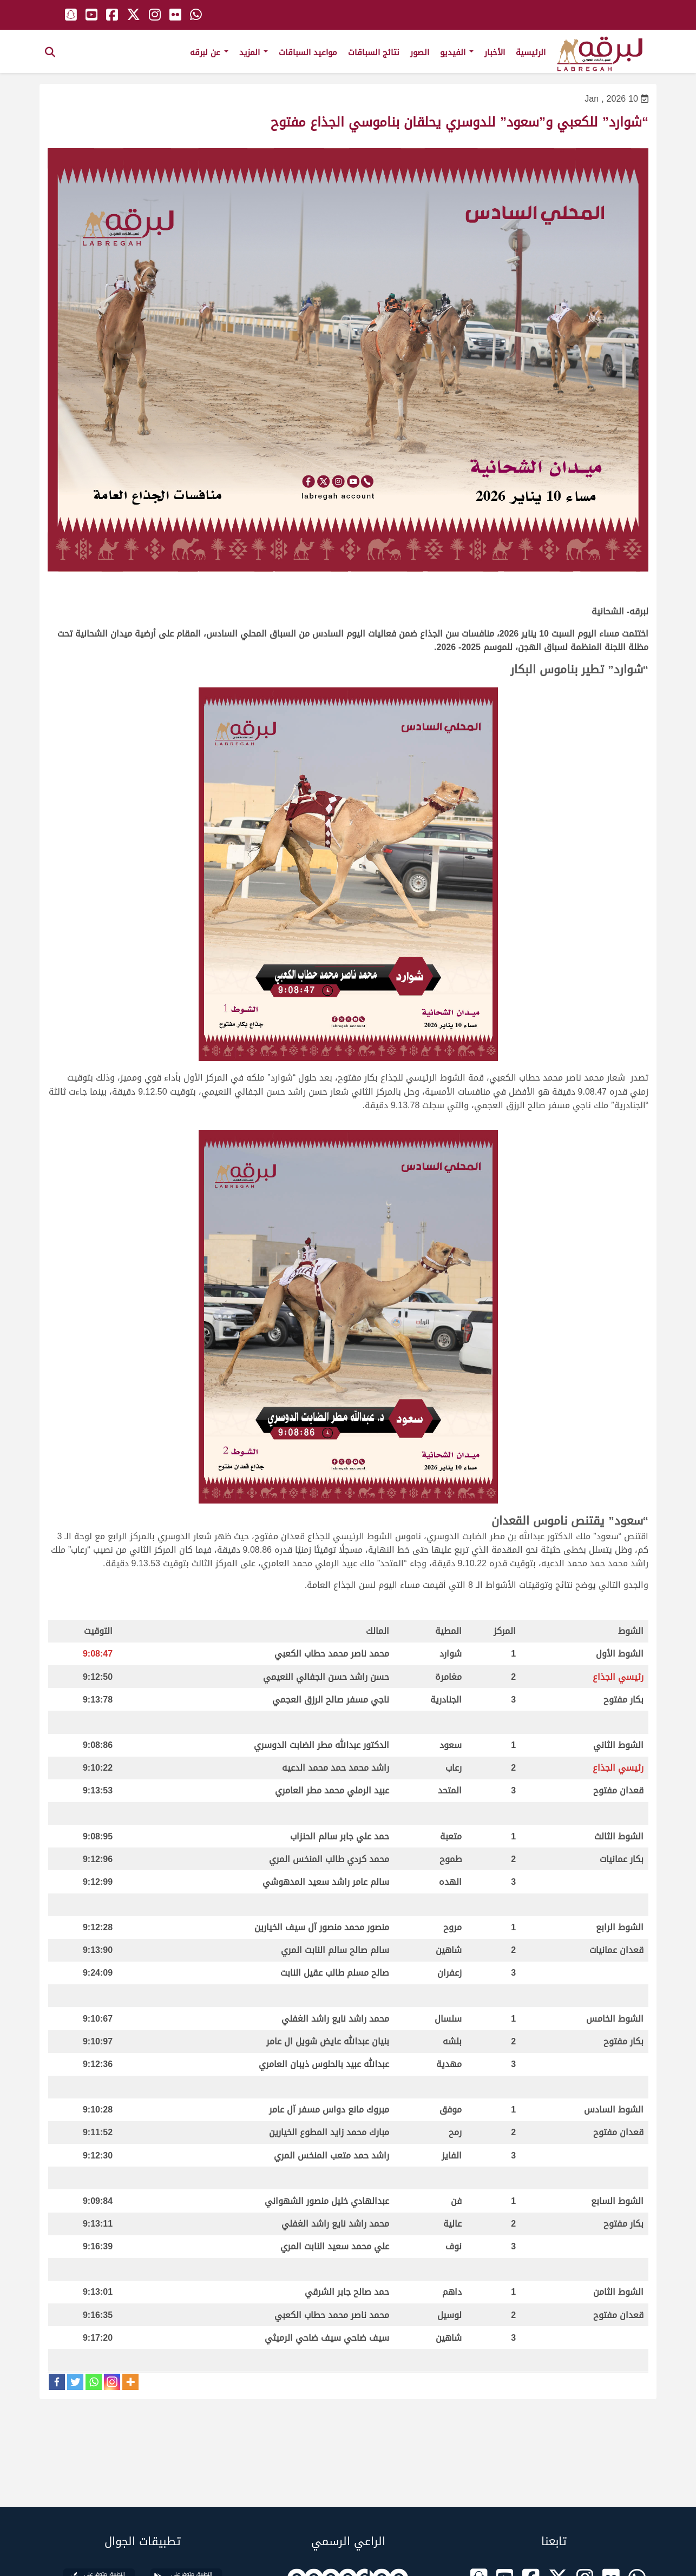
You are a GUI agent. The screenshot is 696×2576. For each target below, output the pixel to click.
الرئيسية (531, 52)
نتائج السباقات (373, 52)
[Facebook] (57, 2382)
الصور (419, 52)
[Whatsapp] (94, 2382)
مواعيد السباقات (308, 52)
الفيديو (457, 52)
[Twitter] (75, 2382)
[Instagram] (112, 2382)
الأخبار (494, 52)
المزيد (253, 52)
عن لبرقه (209, 52)
